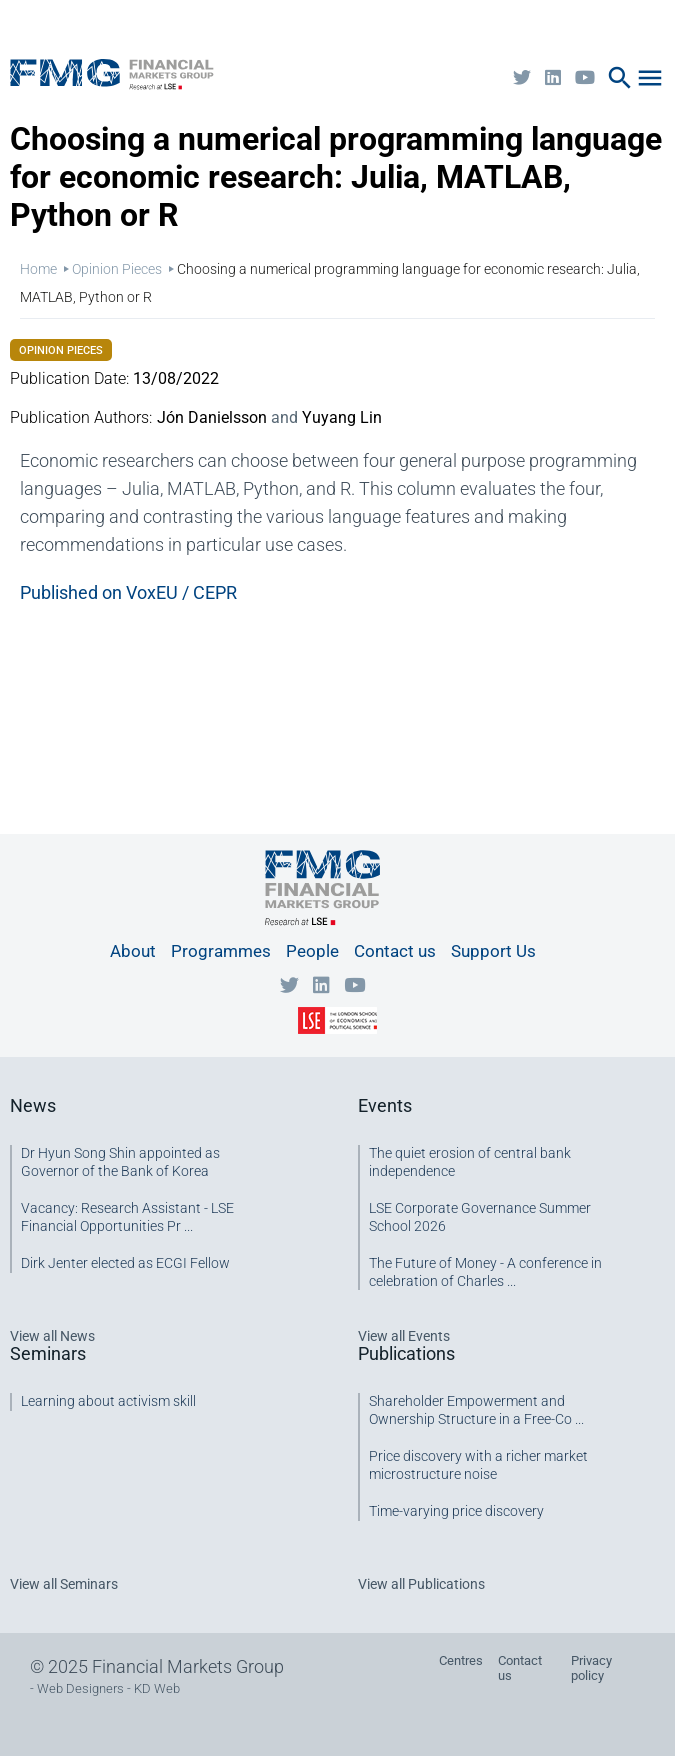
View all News (52, 1336)
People (312, 951)
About (133, 951)
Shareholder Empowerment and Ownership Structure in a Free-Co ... (476, 1410)
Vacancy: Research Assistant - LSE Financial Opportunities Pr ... (127, 1217)
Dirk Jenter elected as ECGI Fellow (125, 1263)
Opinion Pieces (117, 269)
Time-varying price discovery (456, 1511)
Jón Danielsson (212, 417)
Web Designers (80, 1688)
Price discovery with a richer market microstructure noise (478, 1465)
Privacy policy (591, 1668)
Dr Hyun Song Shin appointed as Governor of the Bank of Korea (120, 1162)
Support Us (493, 951)
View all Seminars (64, 1584)
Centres (461, 1660)
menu (650, 78)
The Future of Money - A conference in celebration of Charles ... (485, 1272)
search (620, 78)
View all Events (404, 1336)
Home (38, 269)
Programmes (221, 951)
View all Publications (421, 1584)
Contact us (395, 951)
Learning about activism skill (108, 1401)
